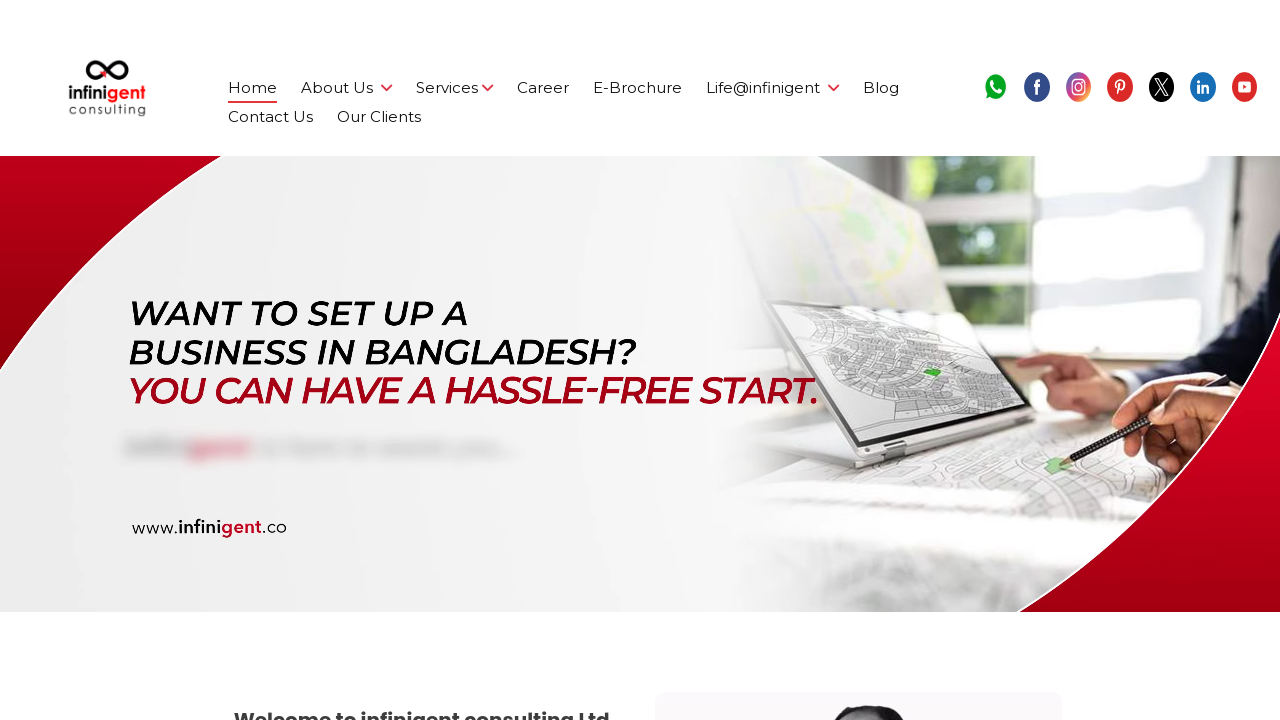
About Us (346, 87)
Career (543, 87)
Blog (881, 87)
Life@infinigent (772, 87)
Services (454, 87)
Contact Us (270, 116)
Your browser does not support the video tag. (640, 384)
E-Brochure (637, 87)
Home (252, 87)
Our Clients (379, 116)
